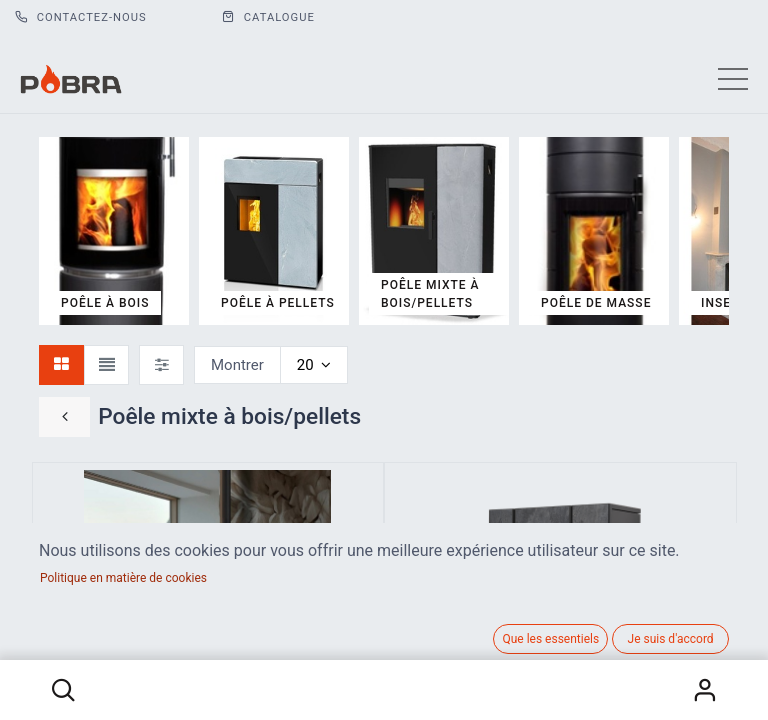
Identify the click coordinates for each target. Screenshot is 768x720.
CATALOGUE (268, 17)
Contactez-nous (81, 17)
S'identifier (705, 690)
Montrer (237, 365)
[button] (63, 690)
